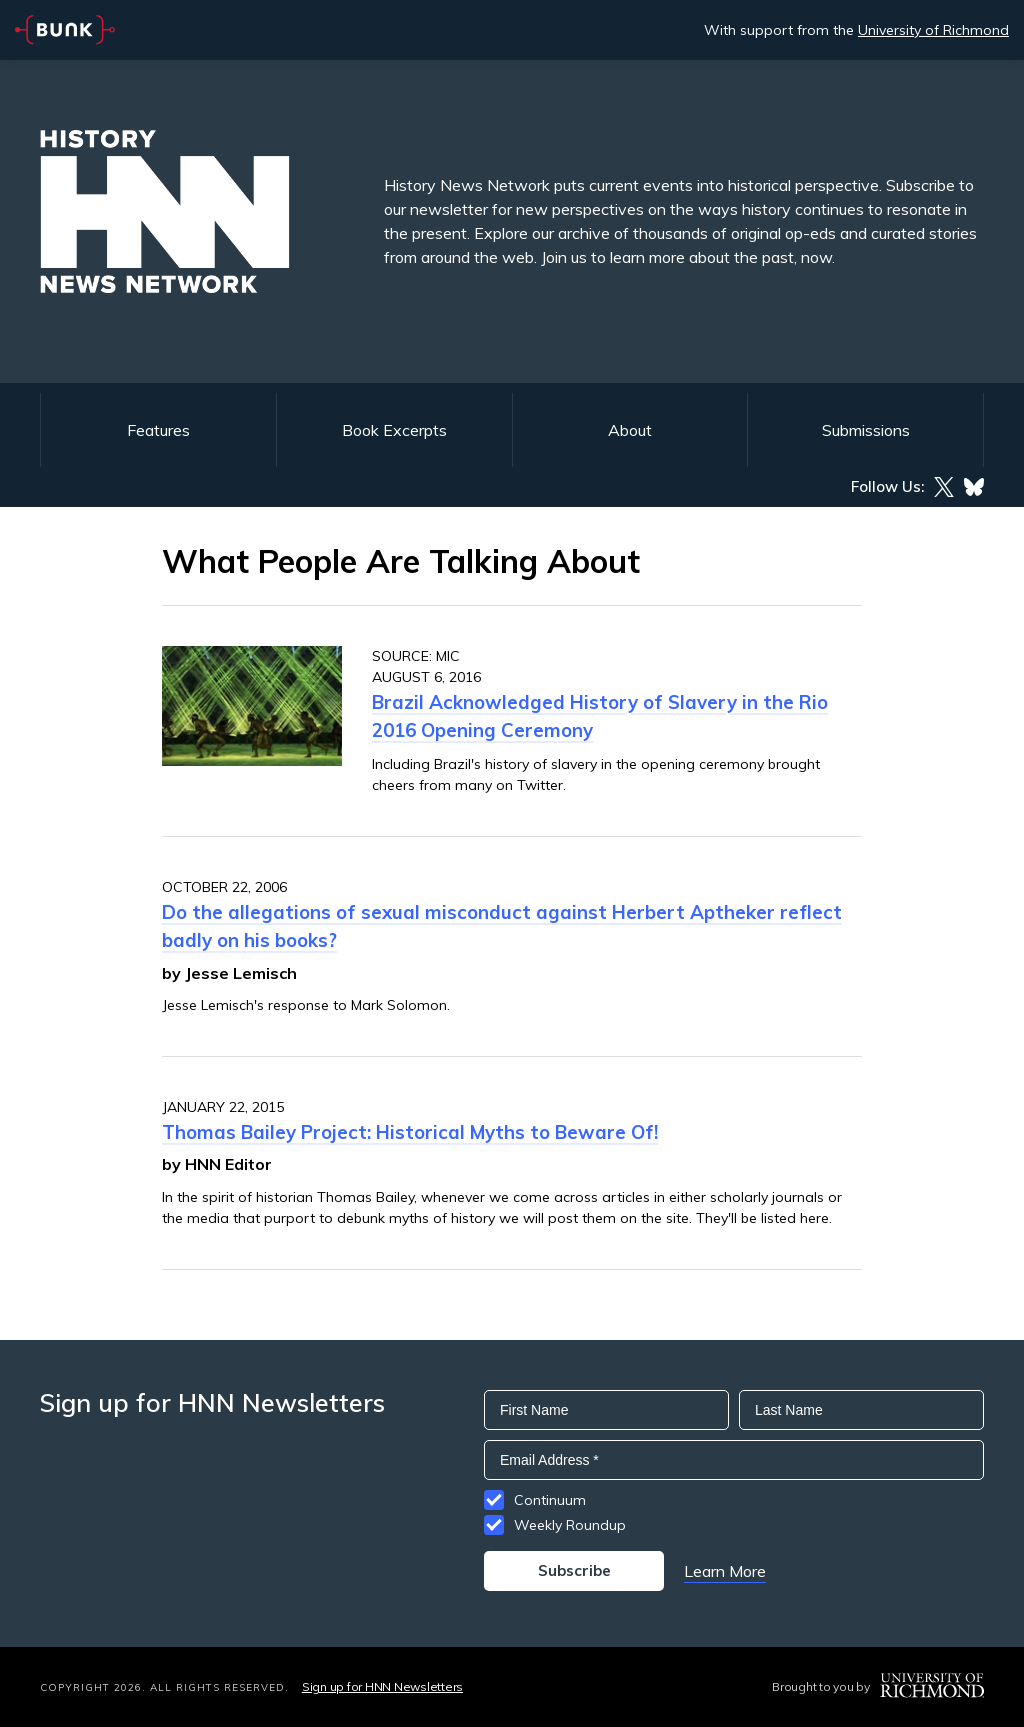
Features (158, 430)
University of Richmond (933, 30)
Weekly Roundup (570, 1525)
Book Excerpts (394, 430)
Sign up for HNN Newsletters (382, 1686)
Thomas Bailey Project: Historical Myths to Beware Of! (410, 1132)
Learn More (725, 1571)
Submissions (866, 430)
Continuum (550, 1500)
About (630, 430)
